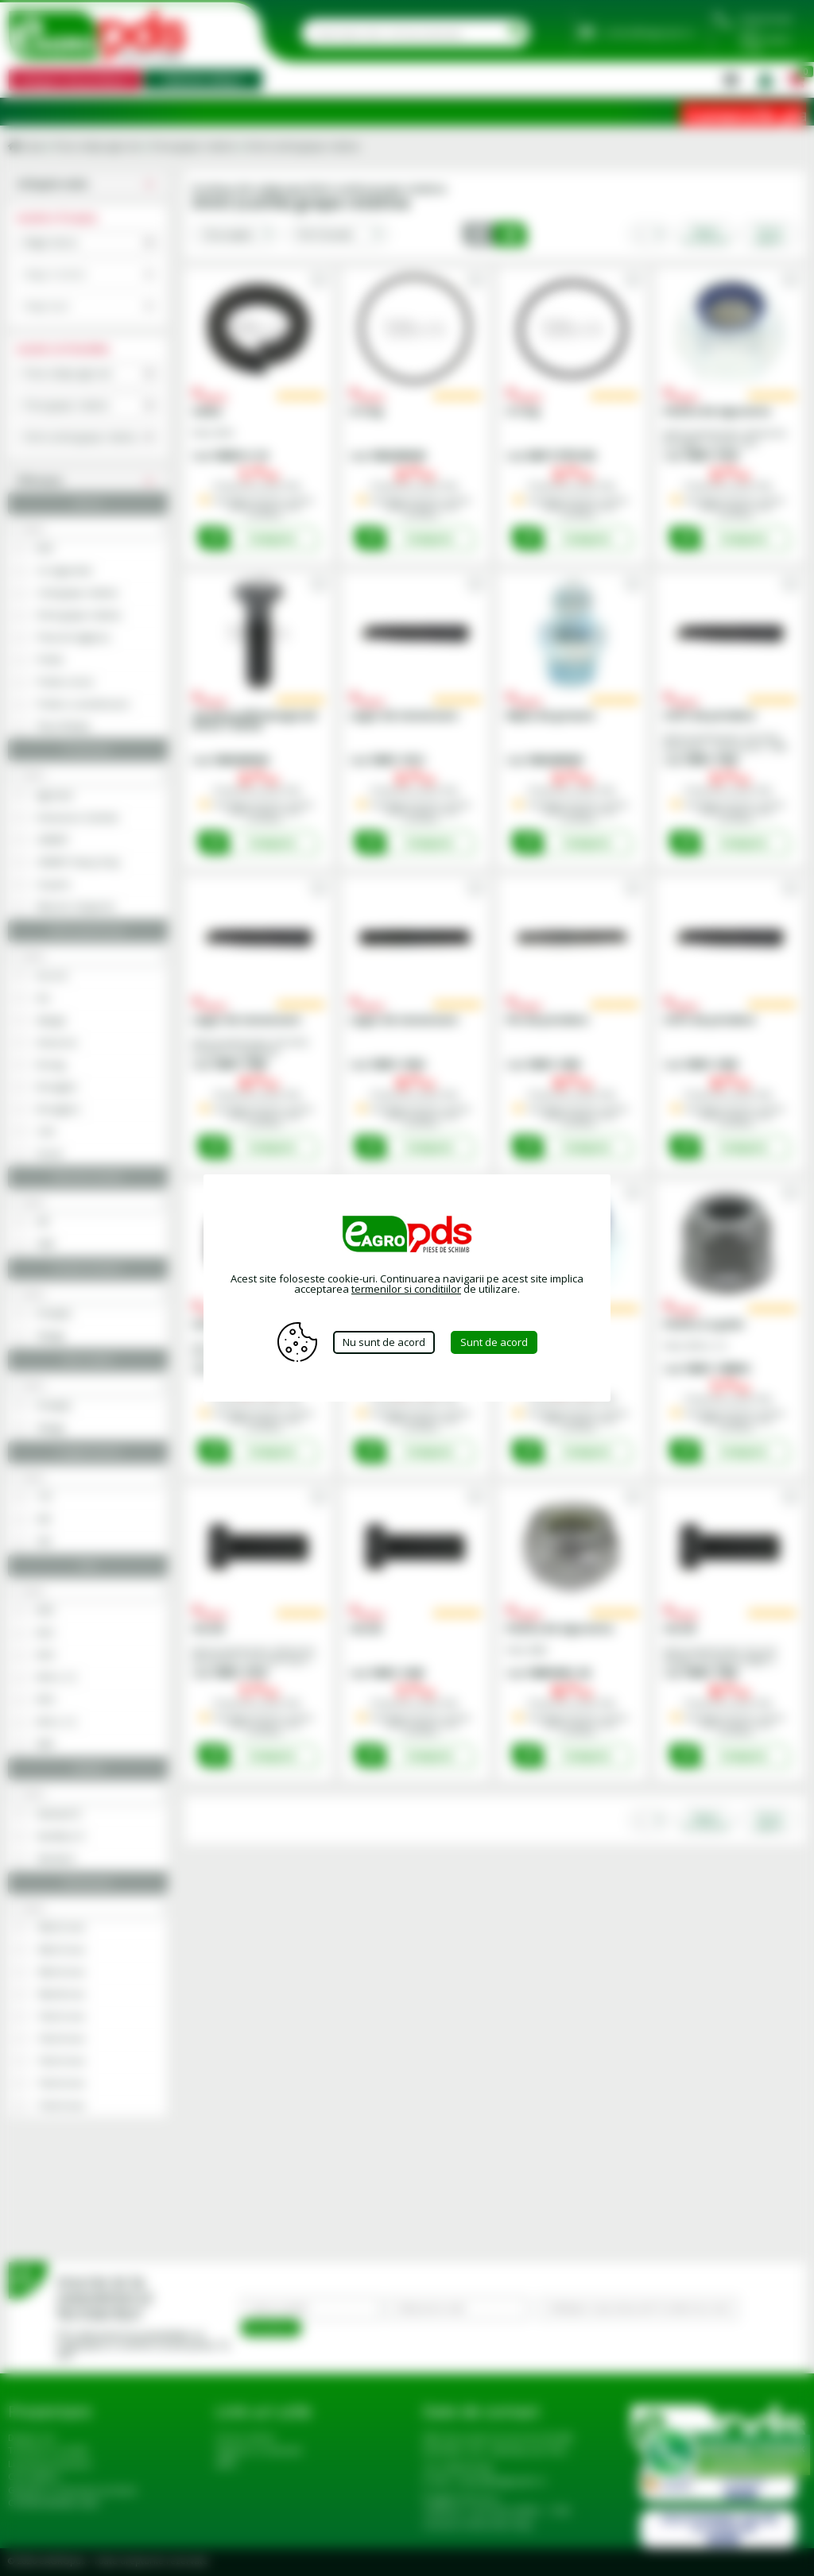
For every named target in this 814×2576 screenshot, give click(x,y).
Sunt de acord (494, 1342)
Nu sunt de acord (384, 1342)
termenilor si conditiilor (406, 1289)
